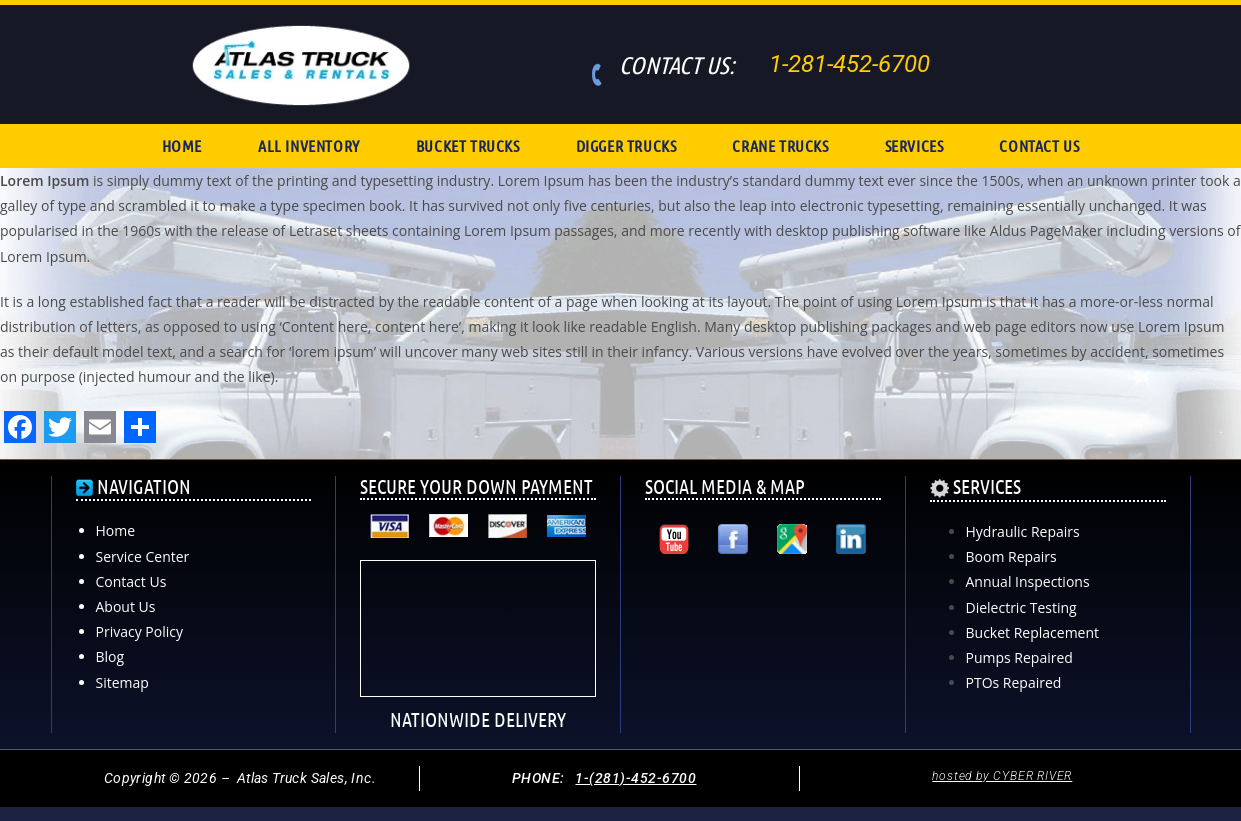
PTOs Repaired (1014, 682)
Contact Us (131, 581)
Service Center (143, 556)
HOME (182, 145)
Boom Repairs (1011, 556)
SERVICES (914, 145)
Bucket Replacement (1033, 632)
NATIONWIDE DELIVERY (478, 719)
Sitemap (122, 682)
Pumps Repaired (1019, 657)
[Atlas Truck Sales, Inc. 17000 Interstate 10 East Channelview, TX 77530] (763, 646)
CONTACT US (1039, 145)
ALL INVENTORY (309, 145)
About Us (126, 606)
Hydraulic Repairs (1023, 531)
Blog (110, 656)
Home (116, 530)
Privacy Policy (139, 631)
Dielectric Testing (1021, 607)
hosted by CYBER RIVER (1002, 776)
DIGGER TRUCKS (626, 145)
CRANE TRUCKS (780, 145)
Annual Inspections (1028, 581)
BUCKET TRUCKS (468, 145)
